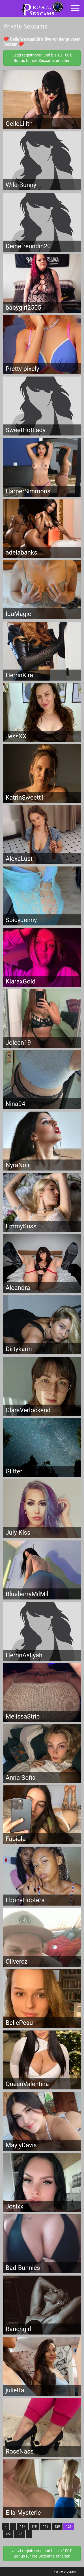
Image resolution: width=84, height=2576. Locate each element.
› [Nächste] (28, 2534)
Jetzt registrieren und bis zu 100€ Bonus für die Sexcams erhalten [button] (42, 58)
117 (22, 2526)
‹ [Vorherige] (13, 2526)
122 (8, 2534)
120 (57, 2526)
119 (45, 2526)
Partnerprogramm (66, 2571)
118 (34, 2526)
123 (19, 2534)
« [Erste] (5, 2526)
